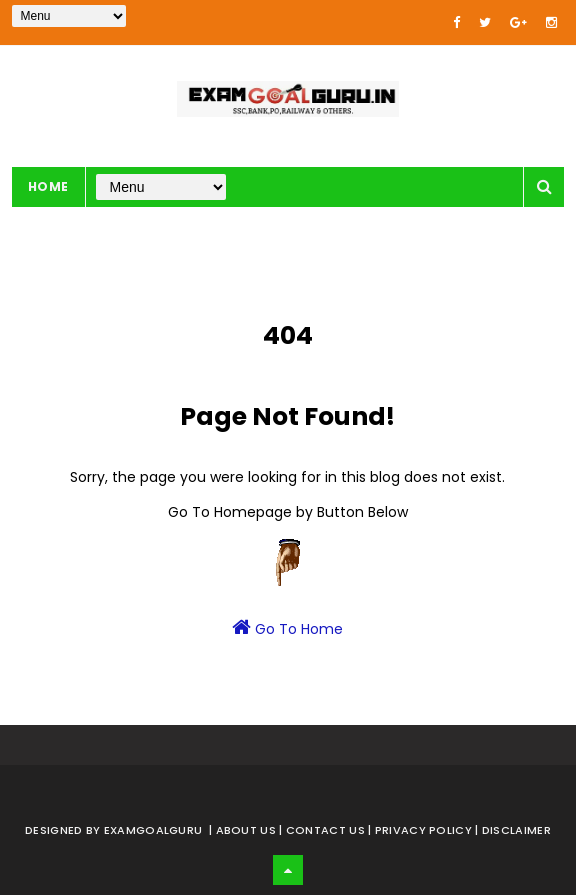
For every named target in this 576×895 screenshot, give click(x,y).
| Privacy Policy (421, 830)
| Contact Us (323, 830)
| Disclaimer (513, 830)
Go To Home (287, 628)
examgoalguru (153, 830)
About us (248, 830)
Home (48, 186)
